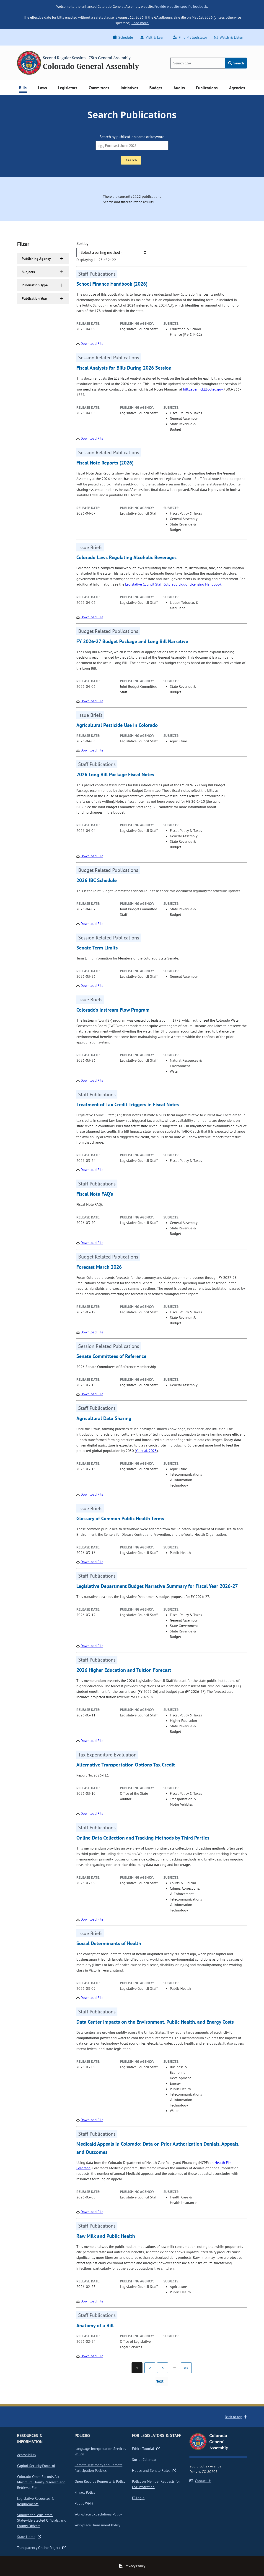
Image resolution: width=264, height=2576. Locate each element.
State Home (29, 2536)
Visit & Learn (153, 37)
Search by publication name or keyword (132, 136)
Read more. (140, 22)
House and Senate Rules (154, 2470)
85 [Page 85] (186, 2367)
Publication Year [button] (34, 298)
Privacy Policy (85, 2492)
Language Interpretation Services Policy (100, 2451)
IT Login (138, 2497)
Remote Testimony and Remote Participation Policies (98, 2468)
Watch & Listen (228, 37)
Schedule (123, 37)
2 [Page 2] (150, 2367)
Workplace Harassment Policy (97, 2525)
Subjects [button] (28, 271)
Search (236, 63)
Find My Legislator (190, 37)
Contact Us (200, 2480)
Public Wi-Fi (84, 2503)
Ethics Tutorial (146, 2448)
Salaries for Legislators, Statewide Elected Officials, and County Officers (41, 2520)
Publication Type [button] (35, 285)
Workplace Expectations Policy (98, 2514)
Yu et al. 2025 (146, 1450)
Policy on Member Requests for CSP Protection (156, 2484)
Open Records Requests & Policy (100, 2481)
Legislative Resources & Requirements (35, 2501)
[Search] (197, 63)
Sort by (82, 243)
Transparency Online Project (41, 2547)
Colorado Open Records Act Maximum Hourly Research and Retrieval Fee (41, 2482)
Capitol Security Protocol (36, 2465)
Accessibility (26, 2454)
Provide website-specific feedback (180, 6)
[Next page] (161, 2381)
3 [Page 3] (163, 2367)
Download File (91, 343)
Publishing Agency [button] (36, 258)
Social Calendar (144, 2459)
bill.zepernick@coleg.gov (203, 389)
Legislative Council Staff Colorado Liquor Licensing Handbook (173, 584)
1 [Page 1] (137, 2367)
